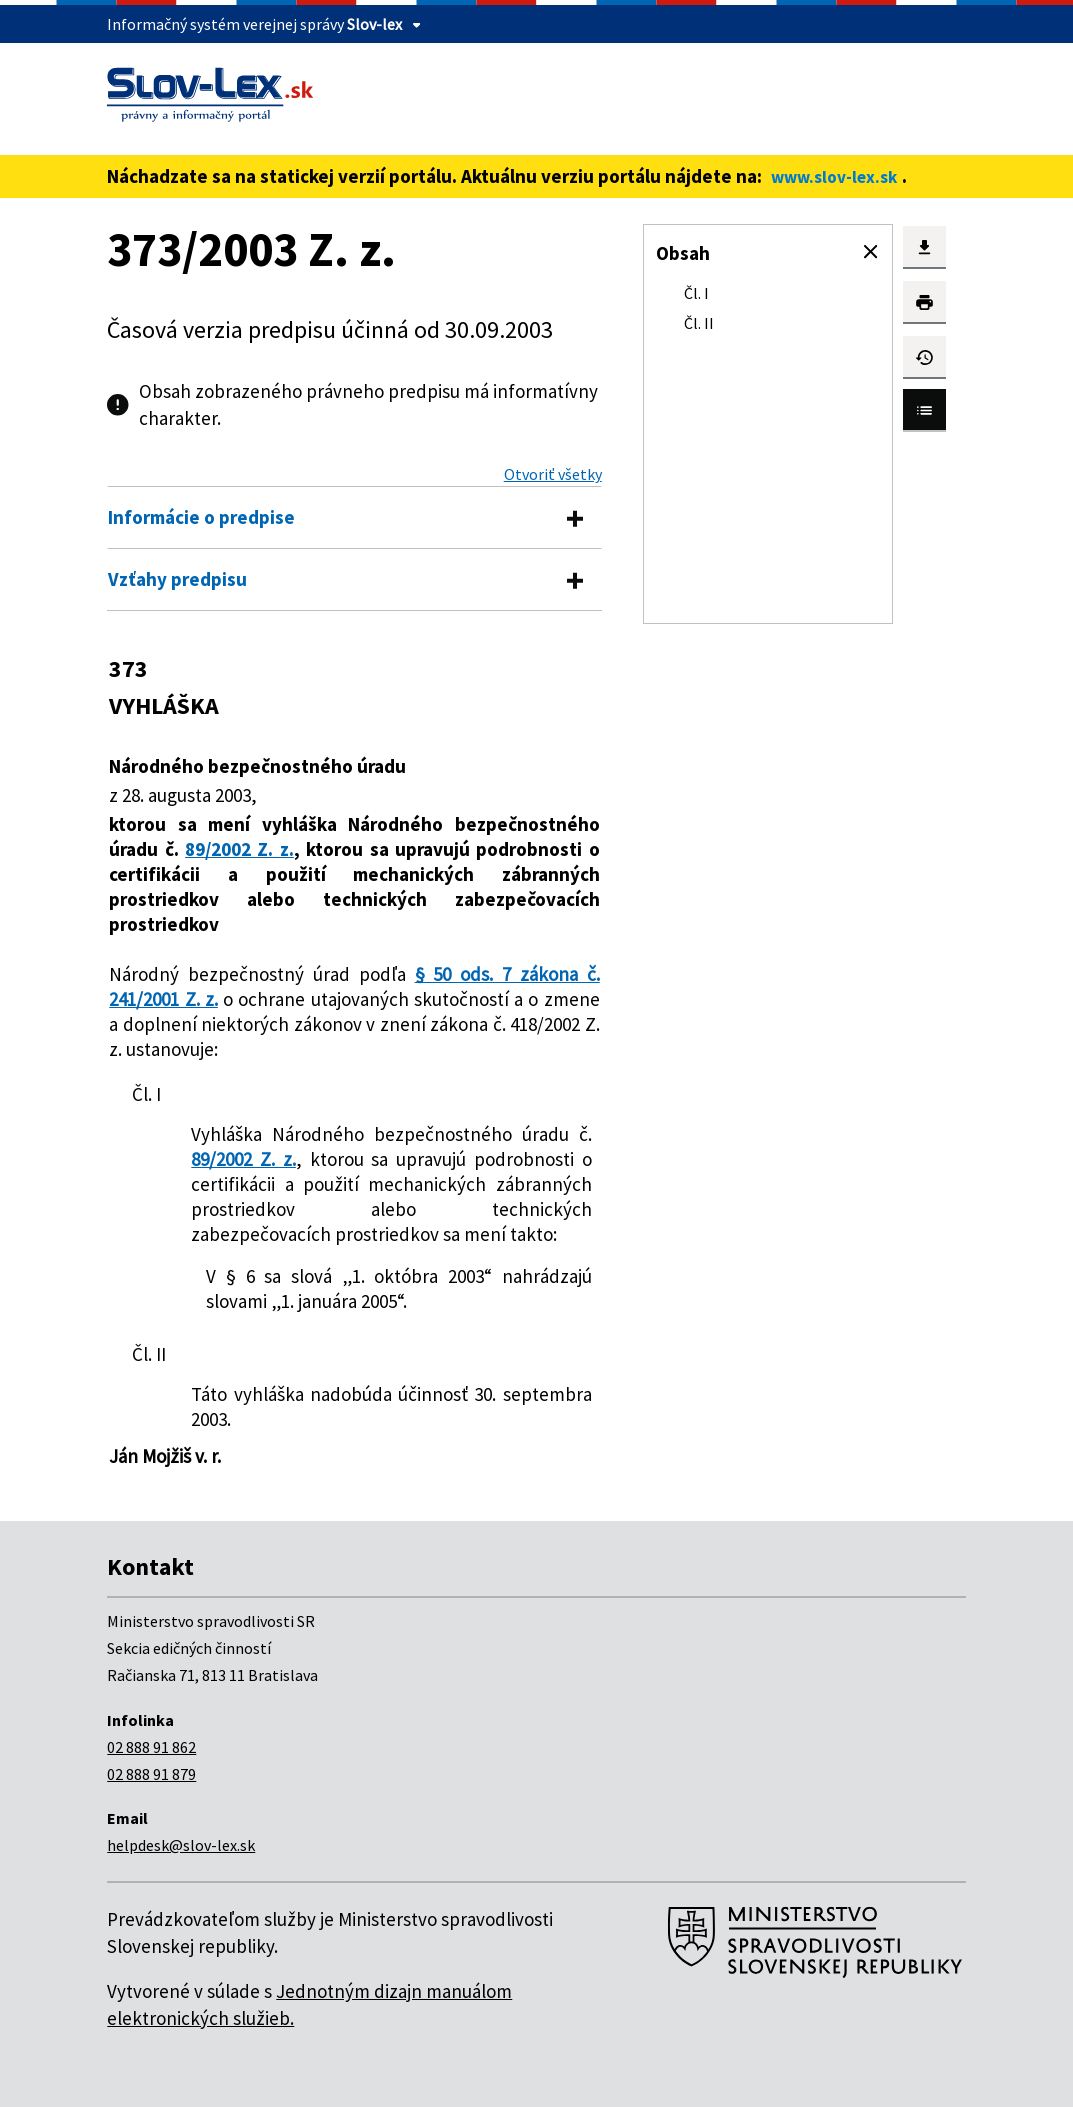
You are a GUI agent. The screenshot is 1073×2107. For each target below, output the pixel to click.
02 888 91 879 (151, 1774)
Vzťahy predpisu (177, 579)
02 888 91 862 (151, 1747)
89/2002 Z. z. (239, 849)
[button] (871, 252)
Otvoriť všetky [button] (553, 474)
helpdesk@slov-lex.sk (181, 1845)
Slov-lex (374, 24)
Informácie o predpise (201, 517)
